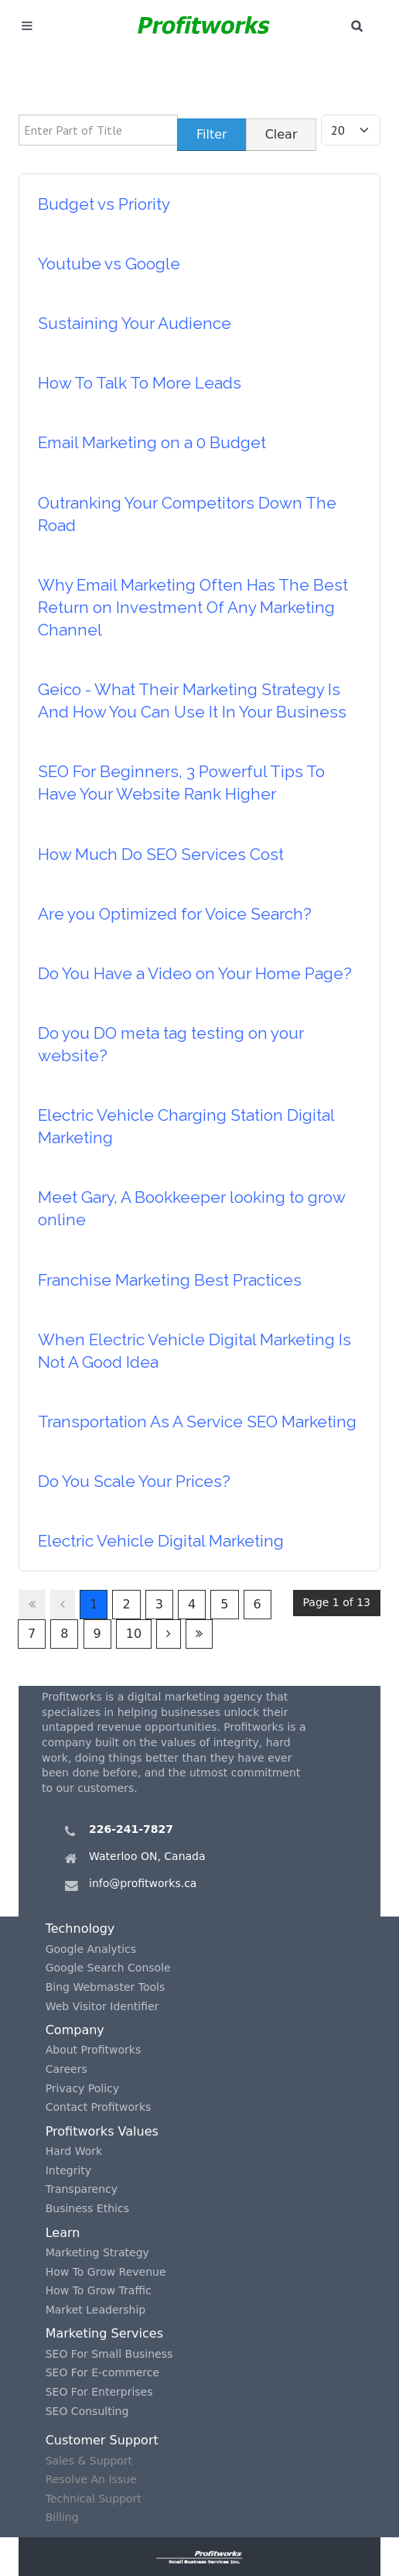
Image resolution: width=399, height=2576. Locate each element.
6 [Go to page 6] (257, 1604)
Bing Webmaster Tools (105, 1987)
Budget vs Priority (104, 204)
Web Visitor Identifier (102, 2006)
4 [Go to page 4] (192, 1604)
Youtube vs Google (109, 263)
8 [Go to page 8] (64, 1633)
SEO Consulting (87, 2411)
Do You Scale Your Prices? (134, 1481)
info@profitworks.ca (142, 1883)
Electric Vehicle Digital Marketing (161, 1540)
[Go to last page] (199, 1634)
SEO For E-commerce (102, 2372)
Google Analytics (91, 1949)
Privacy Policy (82, 2088)
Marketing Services (104, 2333)
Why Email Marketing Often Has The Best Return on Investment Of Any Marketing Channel (193, 607)
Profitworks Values (102, 2131)
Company (75, 2030)
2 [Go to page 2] (126, 1604)
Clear (281, 134)
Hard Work (74, 2151)
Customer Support (102, 2440)
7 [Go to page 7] (32, 1633)
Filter (211, 134)
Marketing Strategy (97, 2252)
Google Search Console (108, 1967)
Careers (66, 2069)
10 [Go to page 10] (134, 1633)
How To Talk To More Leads (139, 382)
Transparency (82, 2189)
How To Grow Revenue (106, 2272)
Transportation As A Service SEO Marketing (197, 1421)
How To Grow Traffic (99, 2290)
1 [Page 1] (93, 1604)
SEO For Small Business (109, 2354)
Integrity (68, 2170)
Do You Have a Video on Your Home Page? (195, 973)
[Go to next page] (168, 1634)
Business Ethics (87, 2208)
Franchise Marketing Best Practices (170, 1280)
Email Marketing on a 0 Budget (152, 442)
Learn (63, 2232)
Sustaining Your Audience (134, 323)
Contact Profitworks (99, 2107)
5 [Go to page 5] (224, 1604)
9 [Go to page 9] (97, 1633)
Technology (80, 1928)
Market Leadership (96, 2310)
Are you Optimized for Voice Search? (175, 913)
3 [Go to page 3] (159, 1604)
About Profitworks (94, 2049)
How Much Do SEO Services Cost (161, 854)
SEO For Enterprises (99, 2392)
